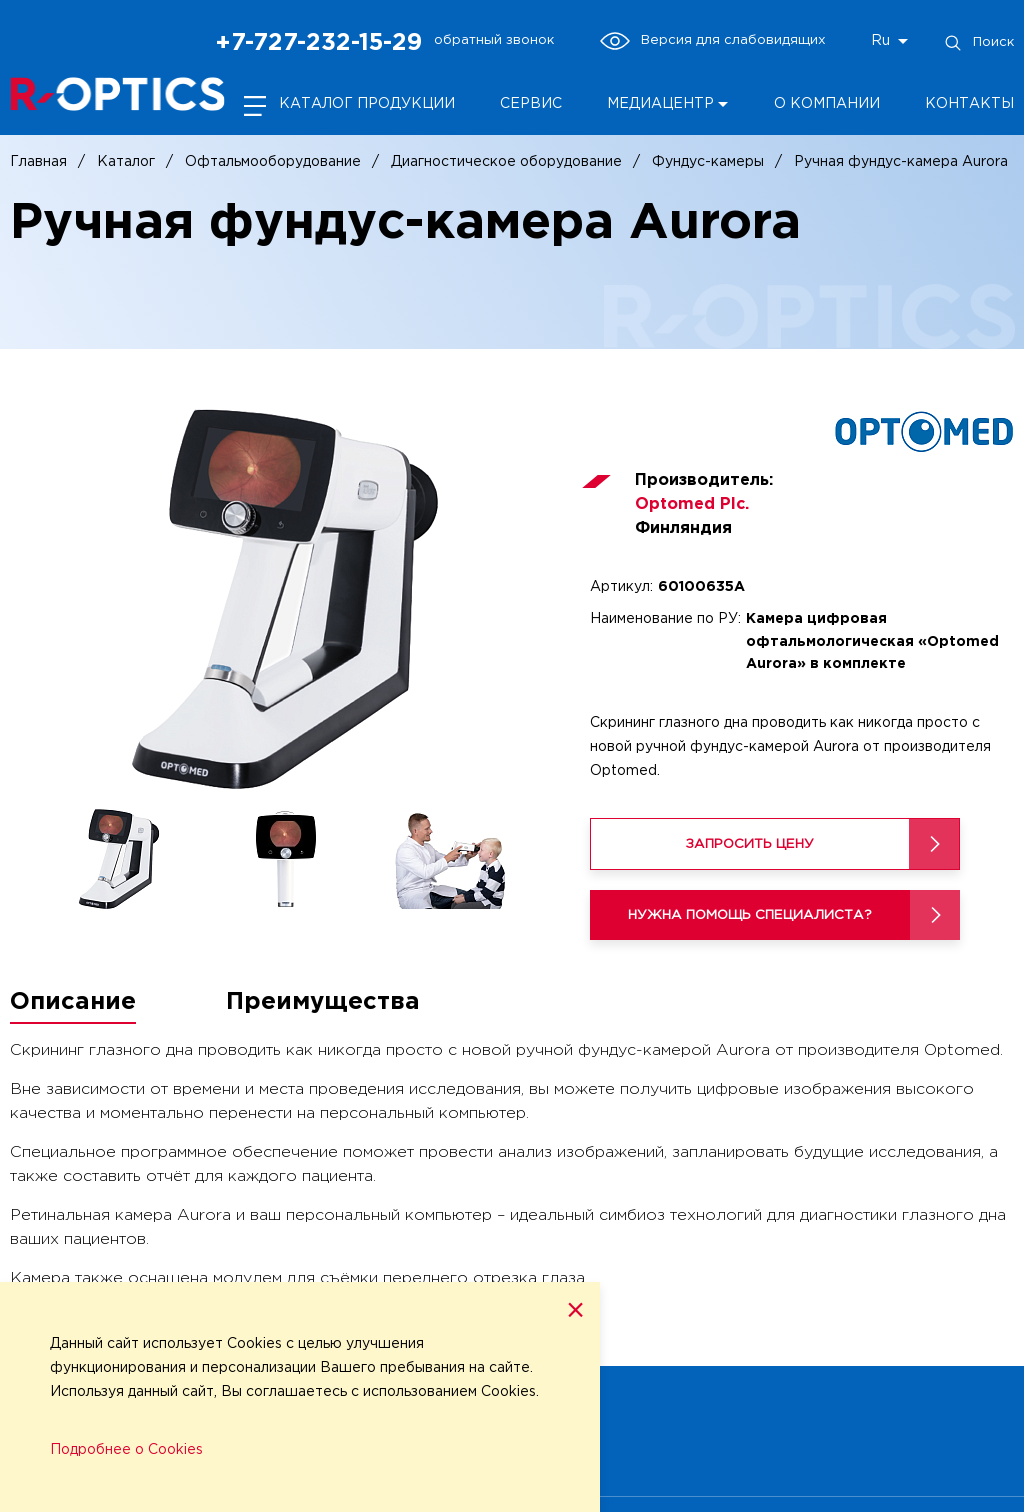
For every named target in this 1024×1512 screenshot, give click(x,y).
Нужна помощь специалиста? (750, 915)
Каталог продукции (367, 104)
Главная (38, 162)
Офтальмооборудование (273, 162)
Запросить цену (750, 844)
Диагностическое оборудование (506, 162)
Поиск (978, 43)
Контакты (969, 104)
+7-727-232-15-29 (318, 43)
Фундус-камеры (708, 162)
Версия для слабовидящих (712, 41)
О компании (827, 104)
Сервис (531, 104)
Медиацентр (660, 104)
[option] (285, 599)
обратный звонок (494, 40)
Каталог (126, 162)
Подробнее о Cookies (126, 1450)
